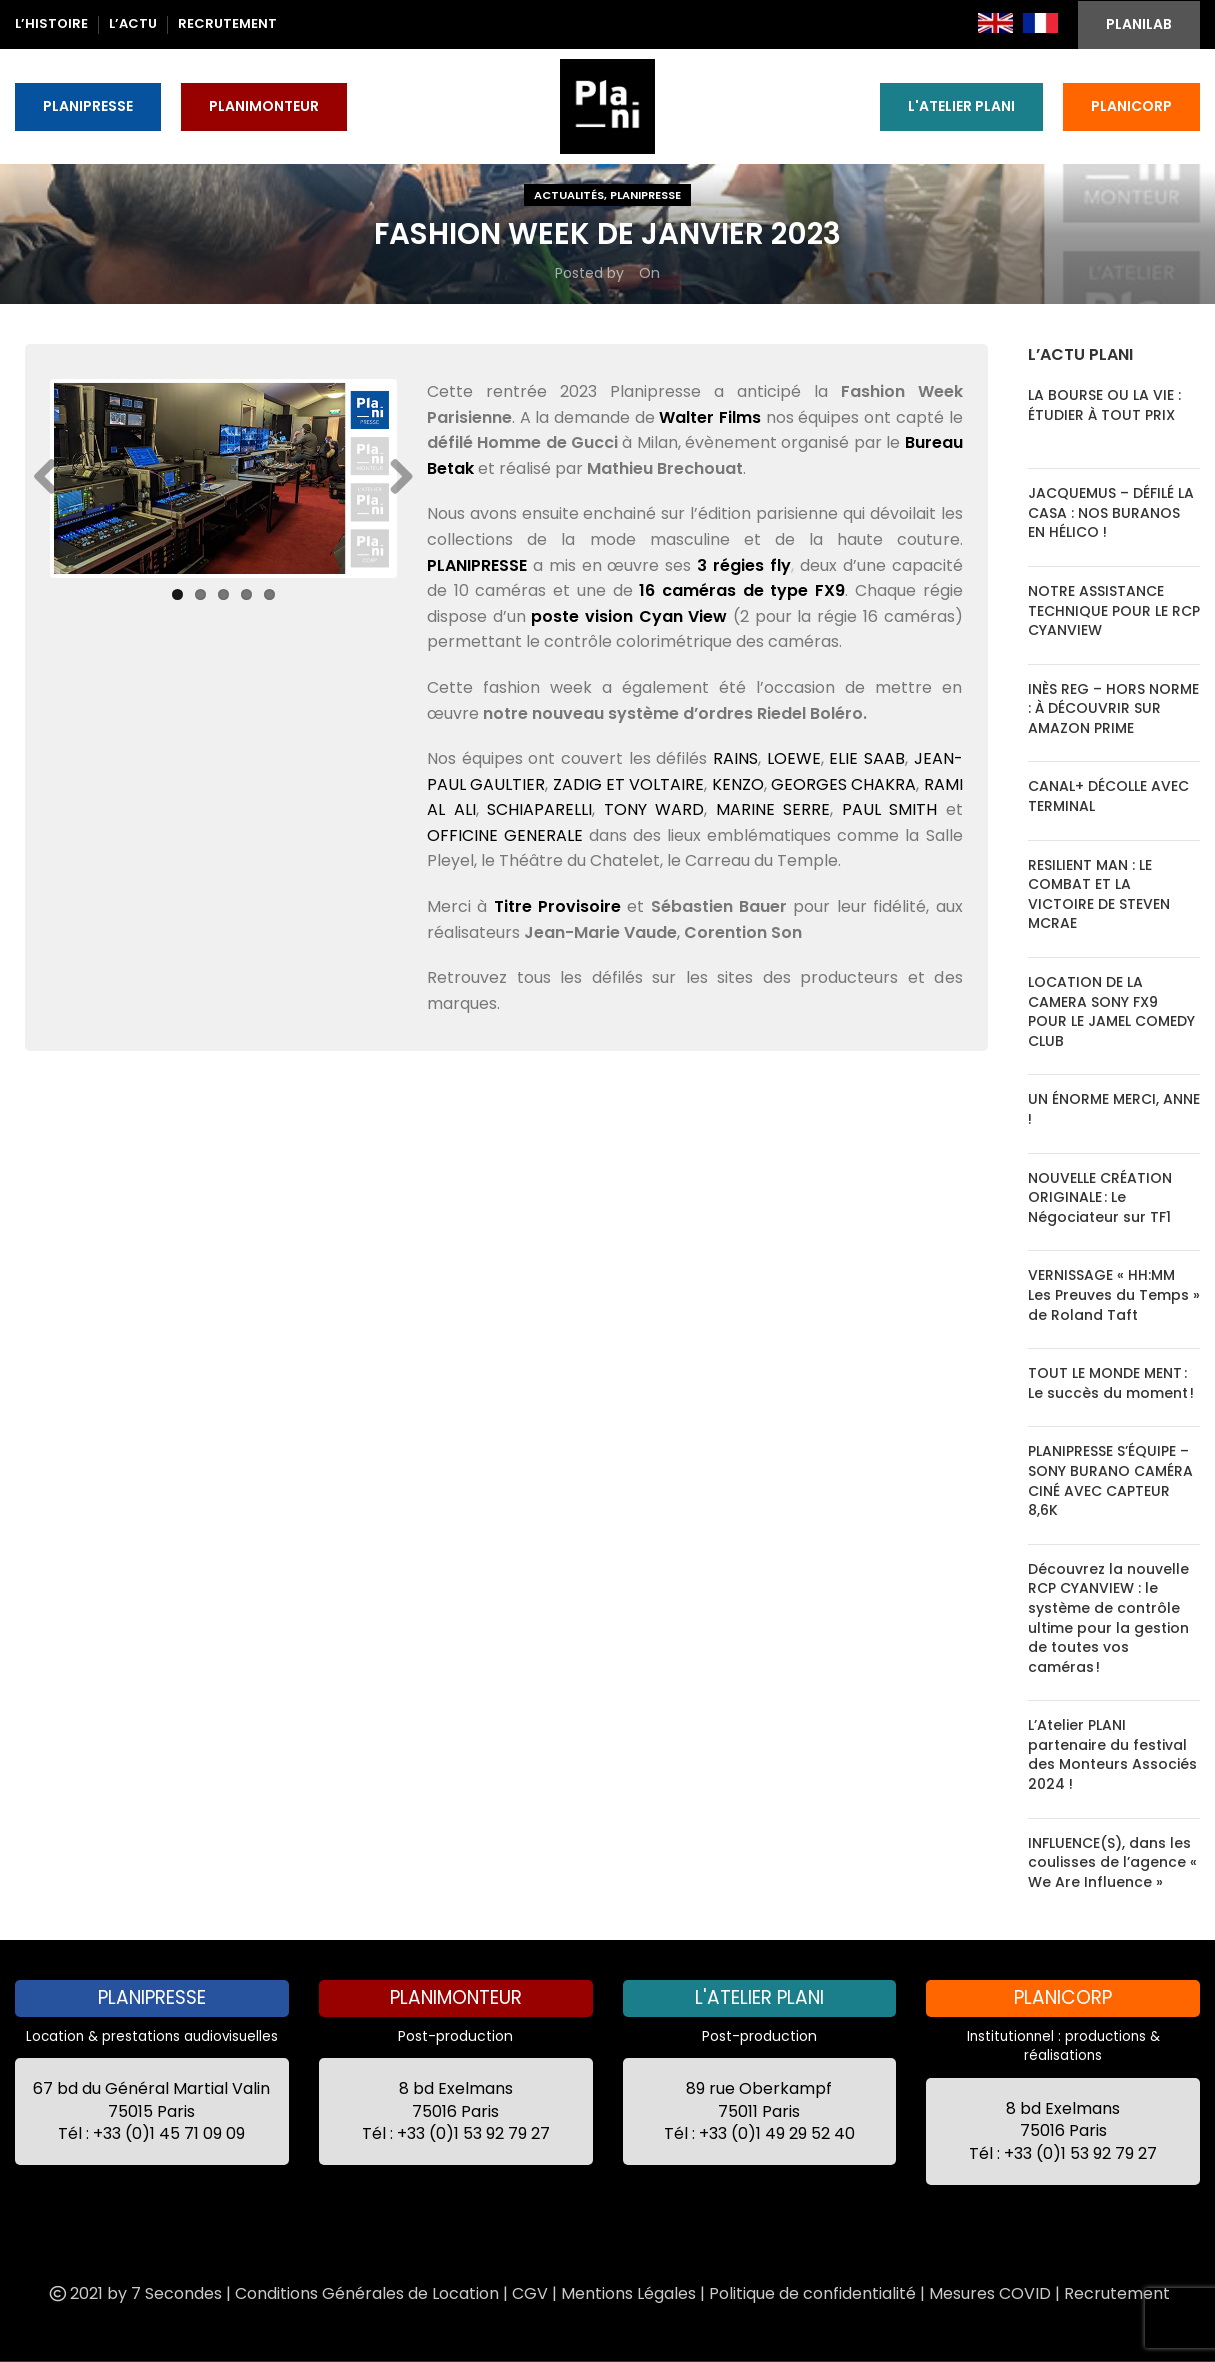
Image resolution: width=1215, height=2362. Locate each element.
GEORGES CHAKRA (843, 784)
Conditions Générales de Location (367, 2293)
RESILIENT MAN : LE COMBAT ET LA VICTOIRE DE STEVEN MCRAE (1099, 894)
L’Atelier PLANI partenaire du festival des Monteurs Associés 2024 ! (1112, 1754)
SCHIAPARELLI (539, 809)
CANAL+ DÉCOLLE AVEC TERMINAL (1108, 796)
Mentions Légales (628, 2293)
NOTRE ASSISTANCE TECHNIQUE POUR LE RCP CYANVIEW (1114, 610)
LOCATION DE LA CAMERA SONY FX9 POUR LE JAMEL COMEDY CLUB (1111, 1011)
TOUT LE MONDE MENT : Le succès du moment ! (1111, 1383)
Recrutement (1117, 2293)
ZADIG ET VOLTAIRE (629, 784)
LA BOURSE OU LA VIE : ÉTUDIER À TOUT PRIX (1104, 405)
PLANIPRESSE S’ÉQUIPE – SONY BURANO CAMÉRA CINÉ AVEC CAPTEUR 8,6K (1110, 1480)
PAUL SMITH (890, 809)
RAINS (735, 758)
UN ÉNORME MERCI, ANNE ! (1114, 1109)
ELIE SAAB (867, 758)
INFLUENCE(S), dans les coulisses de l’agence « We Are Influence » (1112, 1862)
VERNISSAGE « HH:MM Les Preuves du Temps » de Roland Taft (1114, 1294)
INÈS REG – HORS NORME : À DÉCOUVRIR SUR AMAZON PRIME (1113, 708)
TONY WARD (654, 809)
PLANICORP (1131, 106)
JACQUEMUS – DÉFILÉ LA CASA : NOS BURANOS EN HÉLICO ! (1111, 512)
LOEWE (794, 758)
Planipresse (645, 195)
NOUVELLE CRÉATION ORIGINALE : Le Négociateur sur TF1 (1100, 1197)
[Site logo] (607, 105)
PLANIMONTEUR (264, 106)
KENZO (738, 784)
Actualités (569, 195)
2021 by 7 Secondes (134, 2293)
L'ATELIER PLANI (961, 106)
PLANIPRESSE (88, 106)
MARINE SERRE (773, 809)
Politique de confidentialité (812, 2293)
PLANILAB (1139, 24)
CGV (530, 2293)
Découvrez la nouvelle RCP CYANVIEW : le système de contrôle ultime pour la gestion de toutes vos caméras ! (1108, 1618)
